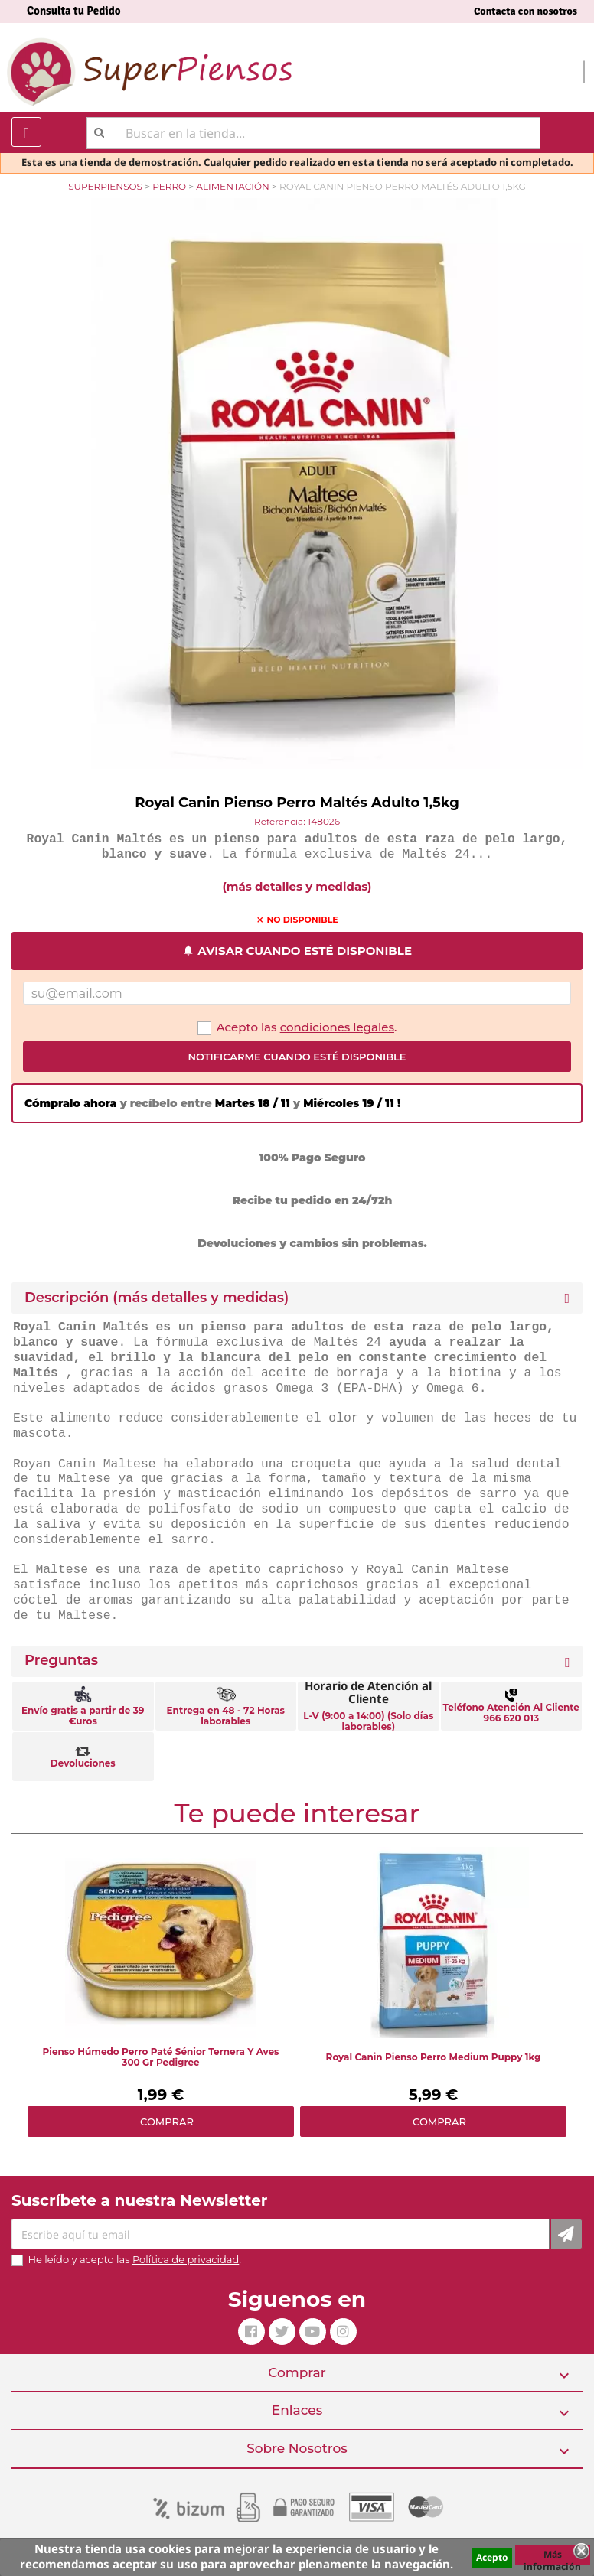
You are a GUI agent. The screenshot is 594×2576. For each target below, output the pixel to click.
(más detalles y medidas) (297, 886)
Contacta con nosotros (525, 11)
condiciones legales (337, 1027)
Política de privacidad (185, 2259)
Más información (552, 2556)
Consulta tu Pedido (74, 11)
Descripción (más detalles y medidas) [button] (156, 1298)
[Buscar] (313, 133)
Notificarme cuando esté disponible (297, 1056)
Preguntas (61, 1661)
